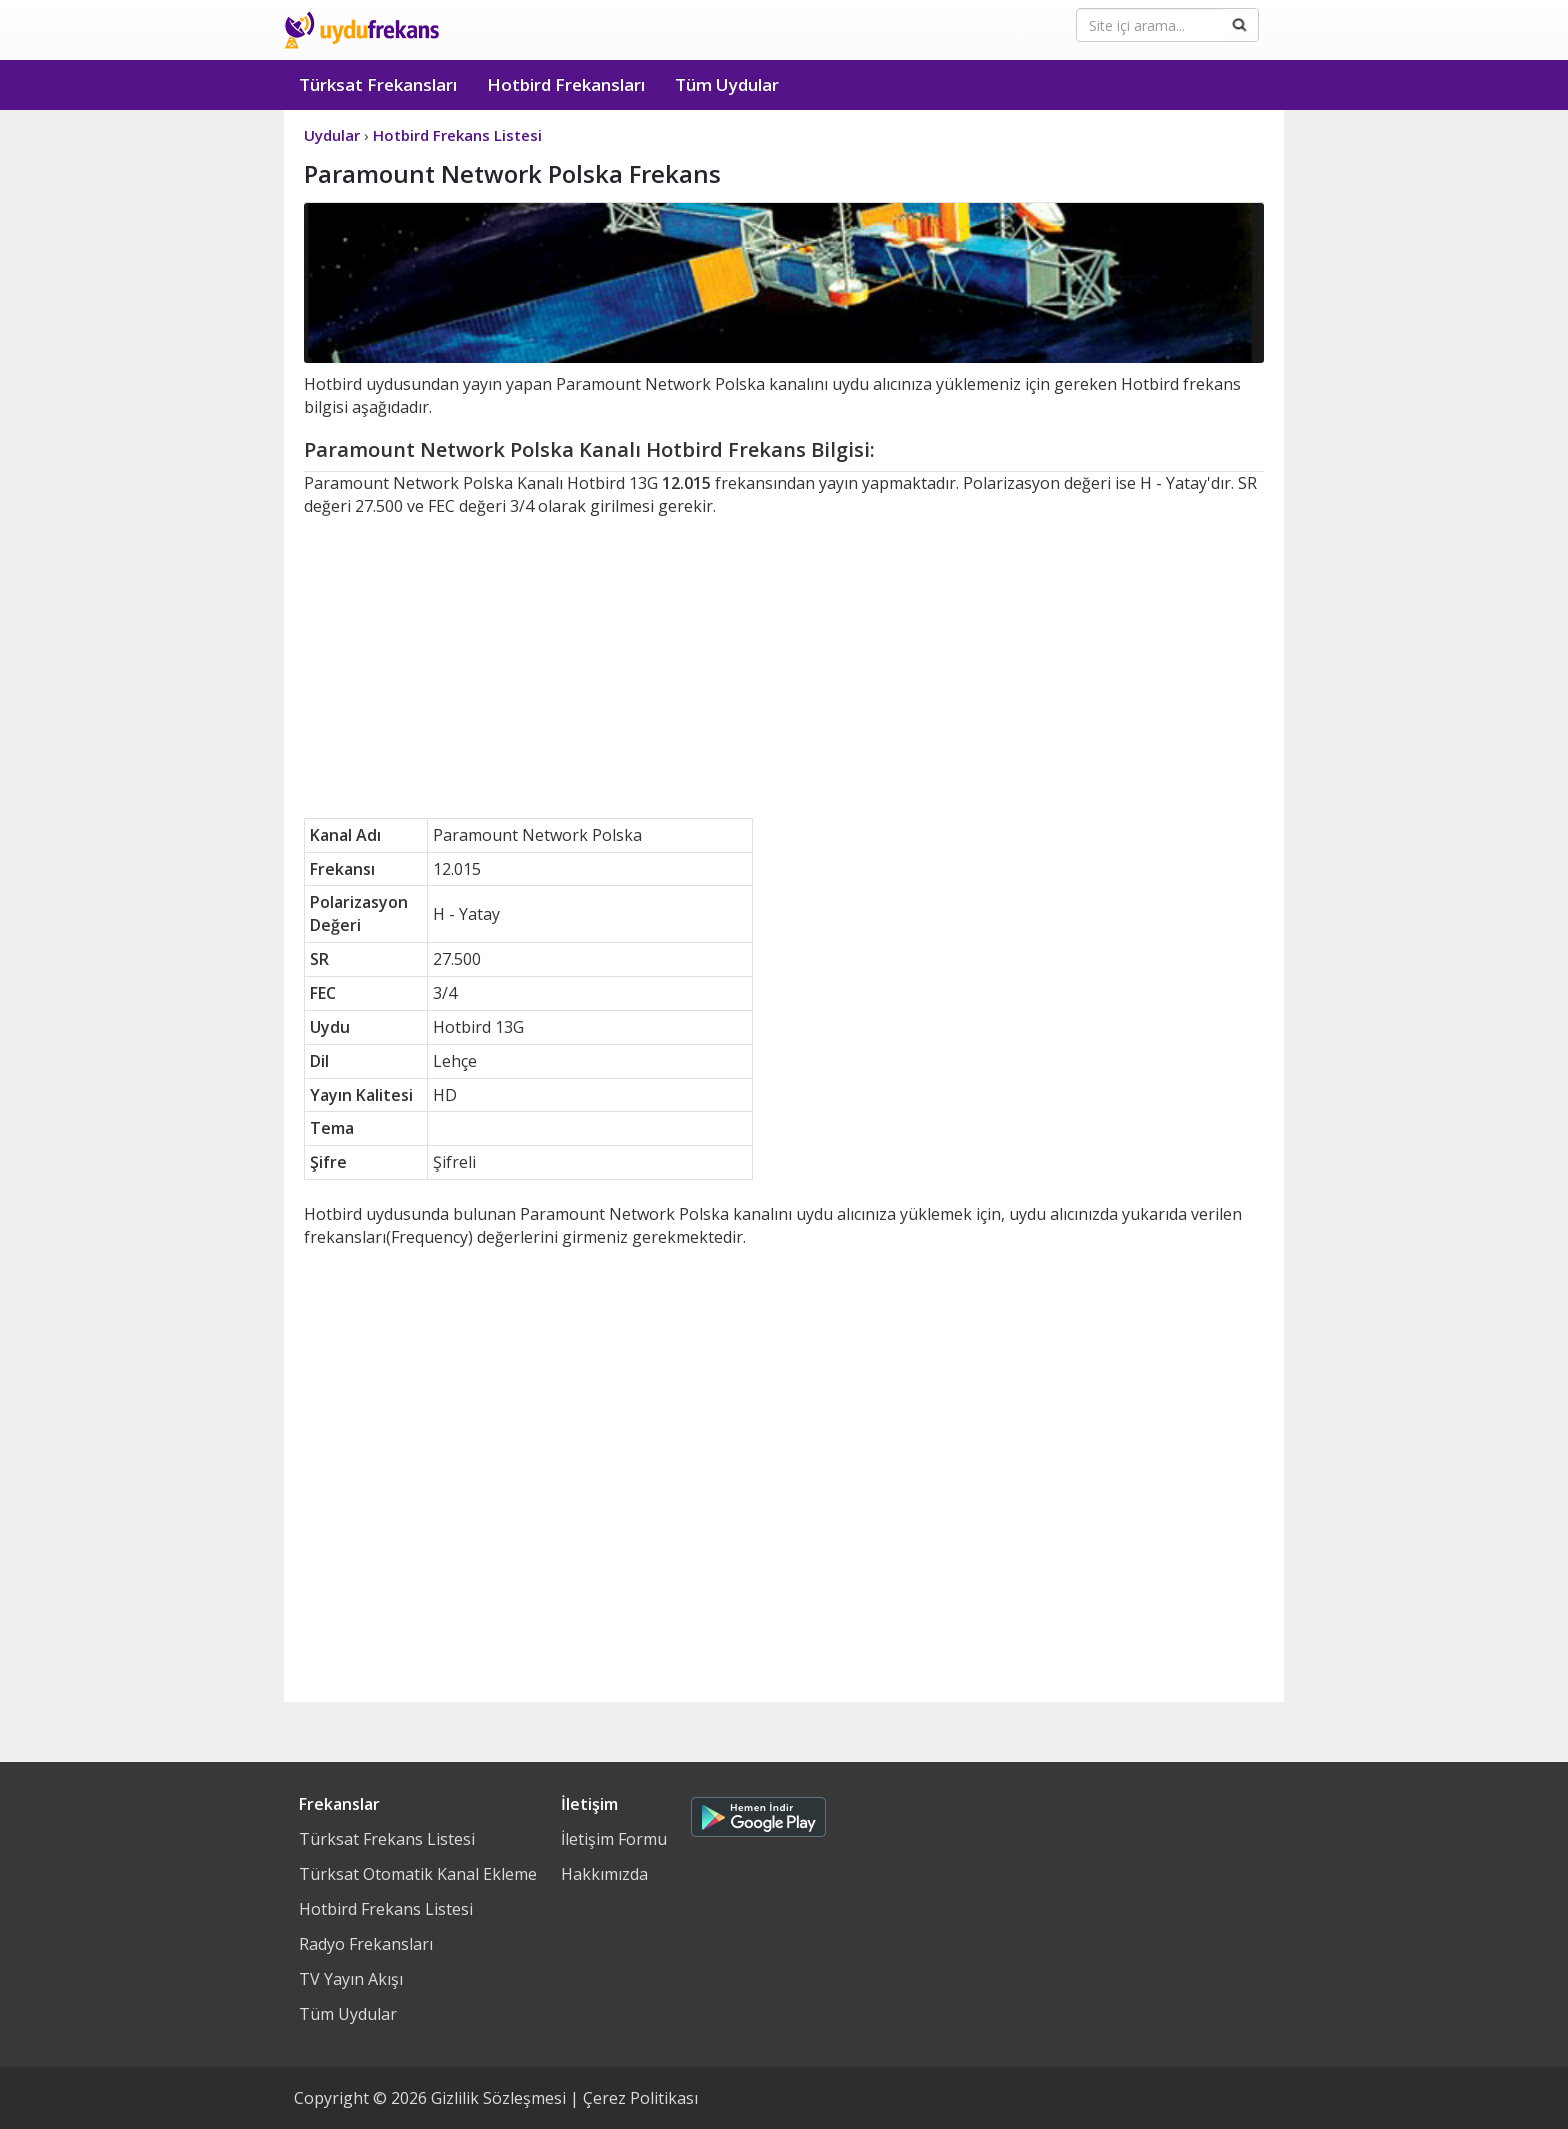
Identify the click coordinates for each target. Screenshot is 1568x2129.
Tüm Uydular (727, 84)
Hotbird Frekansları (566, 84)
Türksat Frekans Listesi (387, 1839)
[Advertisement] (784, 668)
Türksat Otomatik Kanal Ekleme (418, 1874)
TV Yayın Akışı (351, 1979)
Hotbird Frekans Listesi (386, 1909)
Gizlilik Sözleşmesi (498, 2098)
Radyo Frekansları (366, 1944)
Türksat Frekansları (378, 84)
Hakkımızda (604, 1874)
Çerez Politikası (640, 2098)
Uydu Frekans (361, 30)
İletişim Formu (614, 1839)
